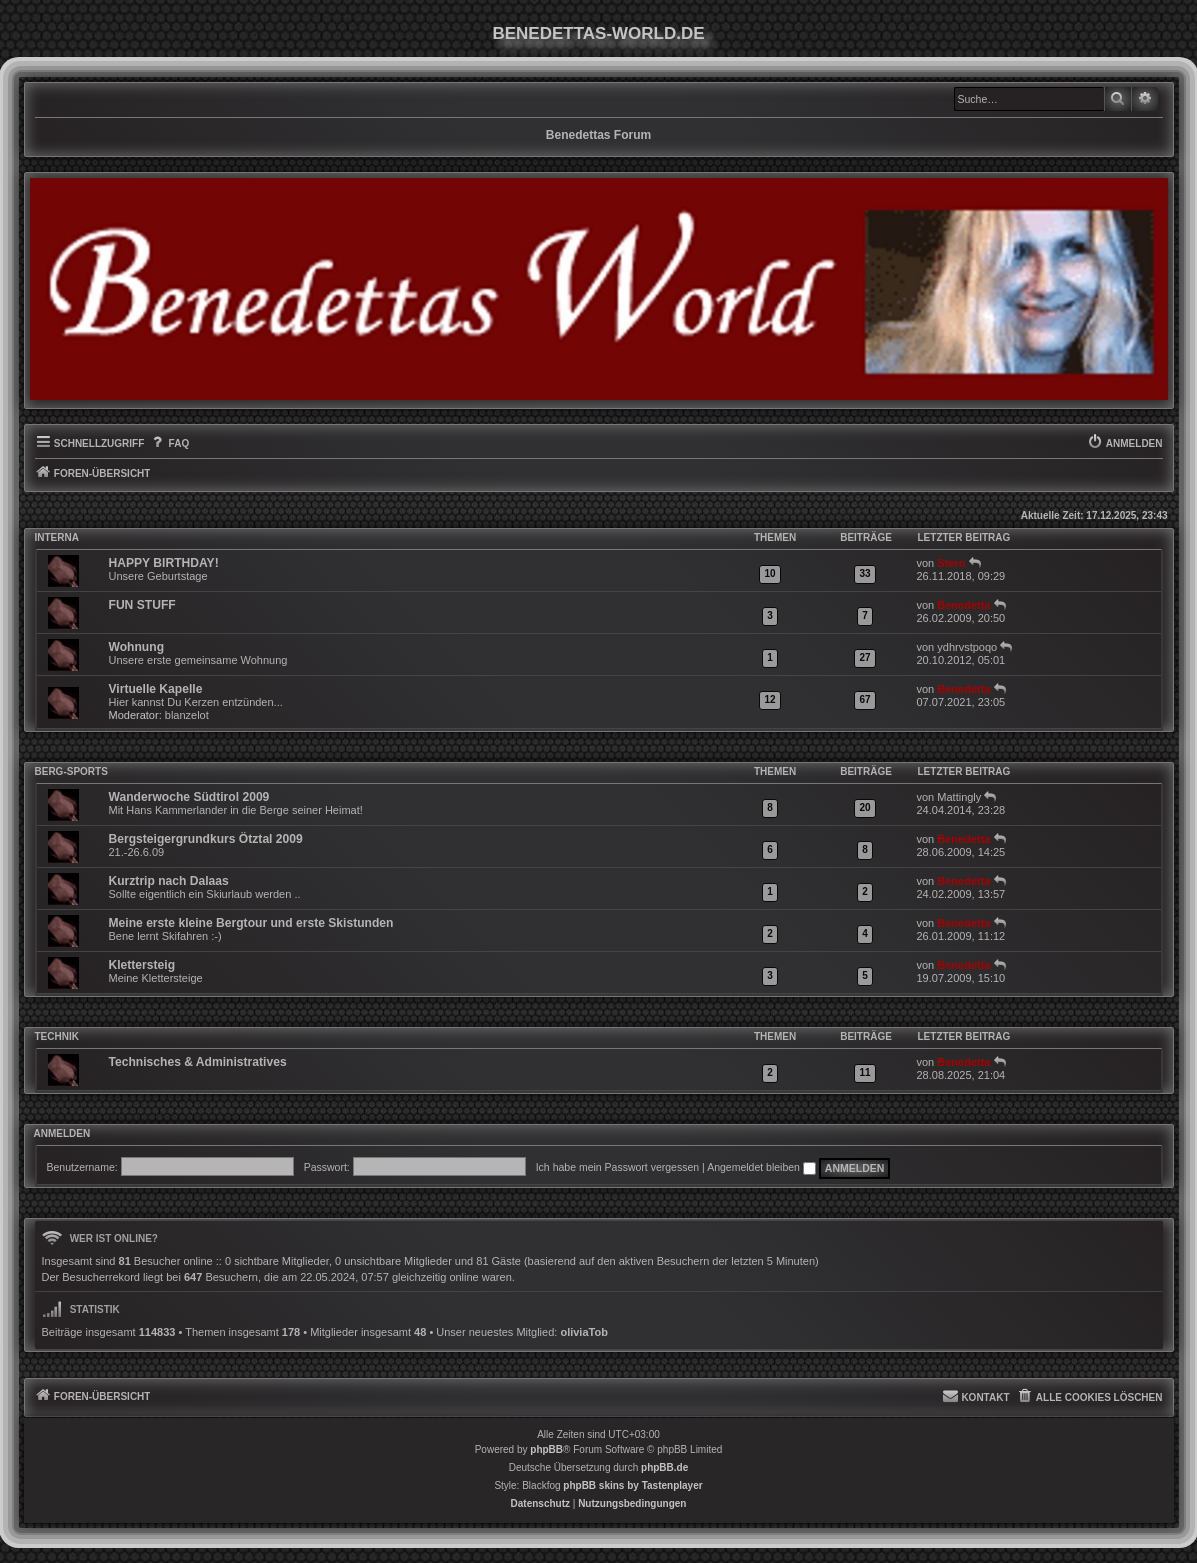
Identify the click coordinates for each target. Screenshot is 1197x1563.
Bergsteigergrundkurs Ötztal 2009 (206, 839)
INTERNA (57, 537)
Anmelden (62, 1134)
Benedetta (963, 605)
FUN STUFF (142, 605)
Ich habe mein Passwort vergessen (617, 1167)
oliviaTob (583, 1332)
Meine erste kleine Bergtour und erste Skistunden (251, 923)
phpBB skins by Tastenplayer (632, 1485)
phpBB (546, 1449)
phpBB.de (664, 1467)
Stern (951, 563)
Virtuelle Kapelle (156, 689)
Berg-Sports (71, 771)
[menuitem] (169, 444)
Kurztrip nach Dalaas (169, 881)
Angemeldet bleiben (761, 1167)
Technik (57, 1036)
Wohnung (137, 647)
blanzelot (187, 715)
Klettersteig (142, 965)
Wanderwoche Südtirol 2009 (189, 797)
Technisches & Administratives (198, 1062)
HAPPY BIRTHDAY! (164, 563)
